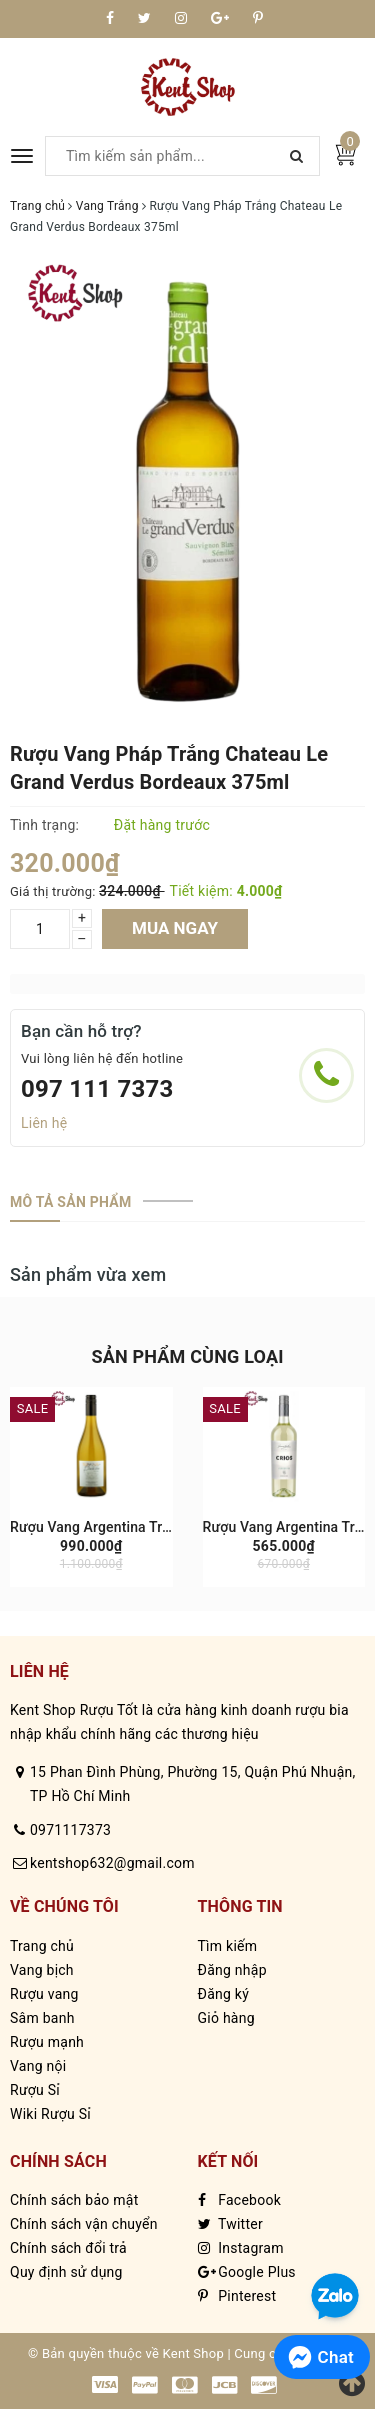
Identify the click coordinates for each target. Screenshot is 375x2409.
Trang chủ (42, 1946)
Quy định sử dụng (66, 2272)
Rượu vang (44, 1994)
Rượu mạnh (47, 2042)
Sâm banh (42, 2018)
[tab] (70, 1202)
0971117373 (70, 1830)
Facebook (240, 2200)
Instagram (241, 2248)
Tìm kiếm (228, 1946)
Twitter (230, 2224)
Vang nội (38, 2066)
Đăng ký (224, 1994)
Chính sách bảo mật (74, 2200)
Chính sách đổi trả (68, 2248)
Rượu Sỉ (35, 2090)
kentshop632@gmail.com (112, 1863)
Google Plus (247, 2272)
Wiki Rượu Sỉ (50, 2114)
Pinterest (237, 2296)
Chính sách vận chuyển (84, 2224)
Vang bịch (42, 1970)
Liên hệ (44, 1123)
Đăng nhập (232, 1970)
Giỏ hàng (226, 2018)
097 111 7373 (97, 1089)
